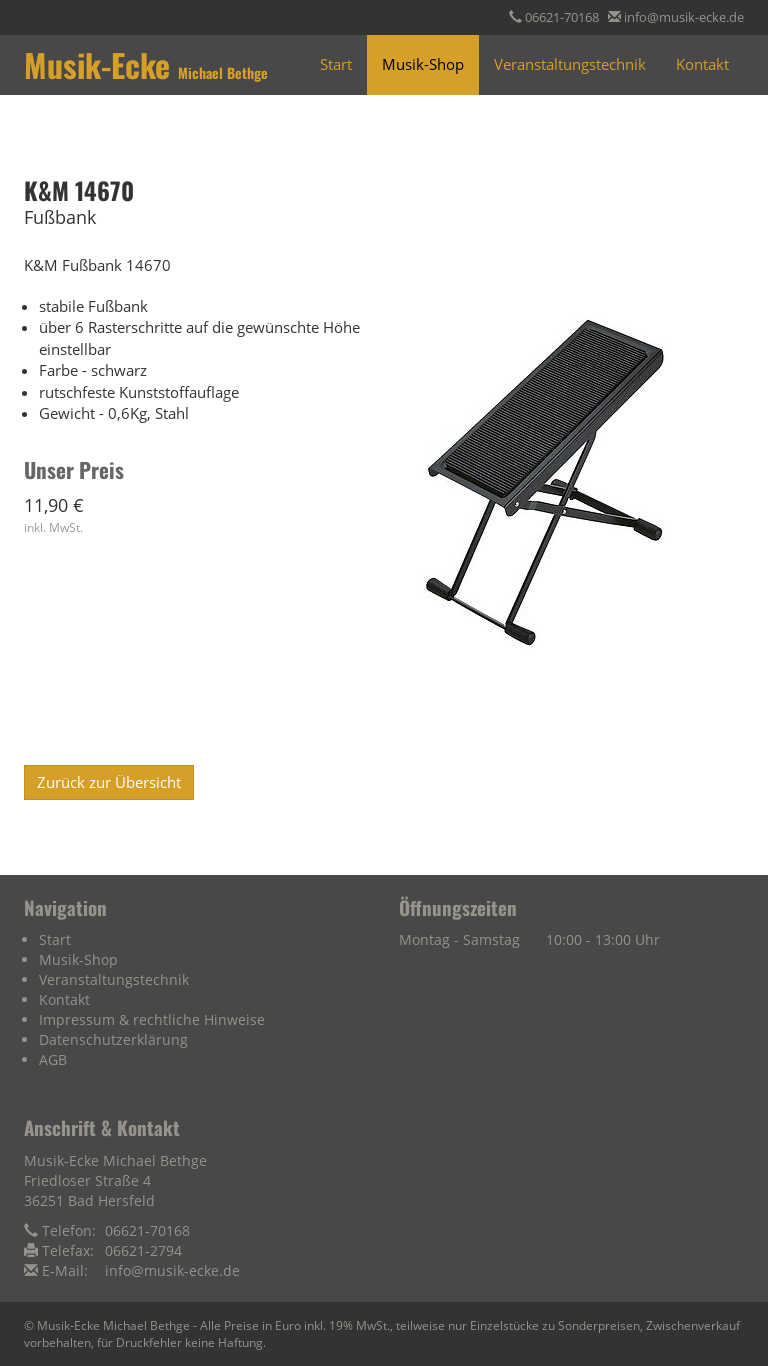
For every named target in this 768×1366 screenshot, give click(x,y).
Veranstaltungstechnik (570, 64)
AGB (53, 1059)
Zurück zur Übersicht (109, 782)
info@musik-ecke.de (684, 17)
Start (336, 64)
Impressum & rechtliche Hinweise (152, 1019)
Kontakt (702, 64)
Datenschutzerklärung (113, 1039)
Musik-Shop (423, 64)
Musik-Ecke (146, 64)
